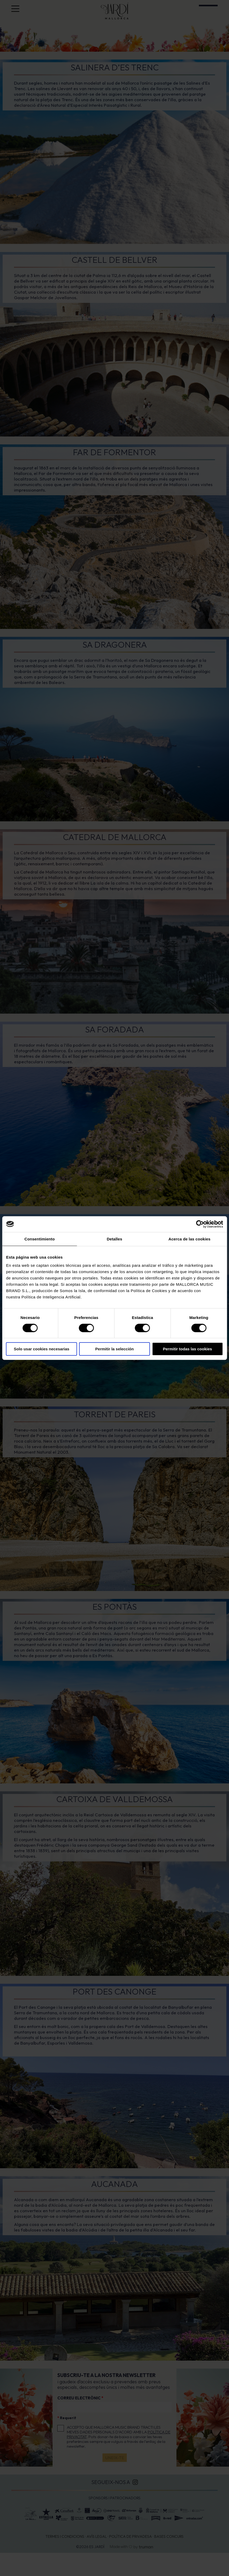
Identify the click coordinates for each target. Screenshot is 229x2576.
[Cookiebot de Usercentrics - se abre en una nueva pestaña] (200, 1224)
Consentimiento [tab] (39, 1239)
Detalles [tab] (114, 1239)
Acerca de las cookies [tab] (190, 1239)
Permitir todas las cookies (187, 1349)
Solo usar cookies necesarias (41, 1349)
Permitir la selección (114, 1349)
